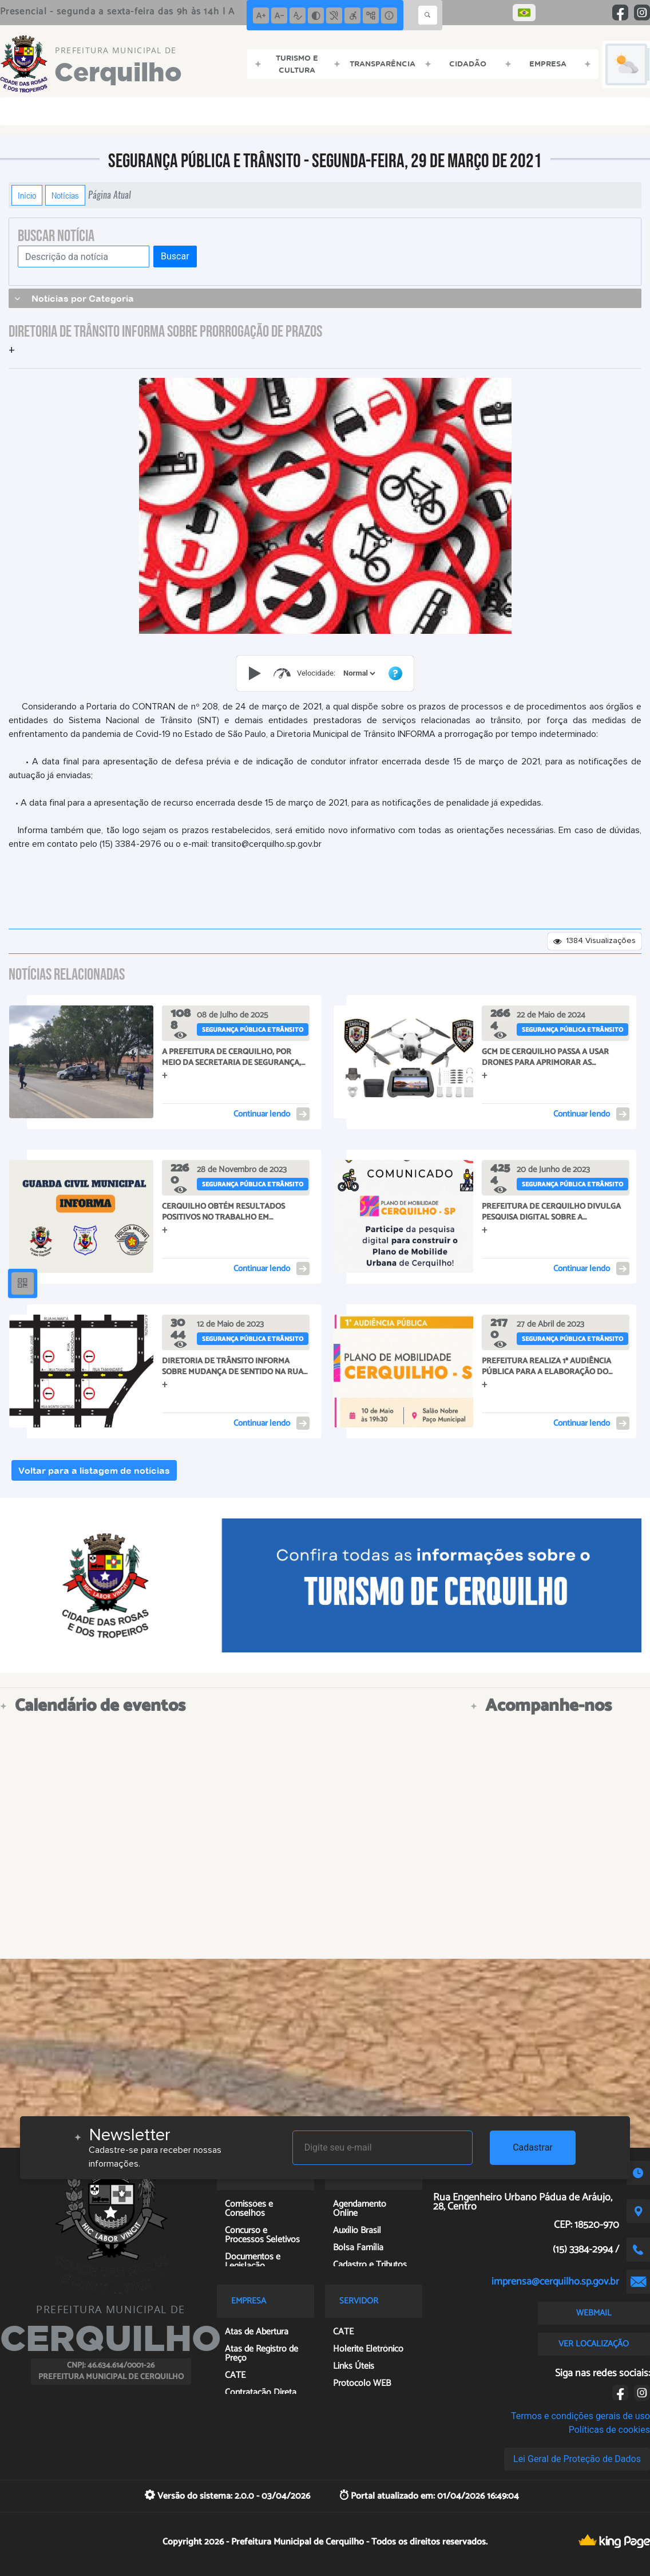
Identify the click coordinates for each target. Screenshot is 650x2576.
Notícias (65, 195)
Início (27, 195)
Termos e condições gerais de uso (580, 2416)
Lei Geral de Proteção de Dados (577, 2458)
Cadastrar (533, 2147)
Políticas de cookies (609, 2429)
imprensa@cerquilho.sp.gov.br (555, 2281)
